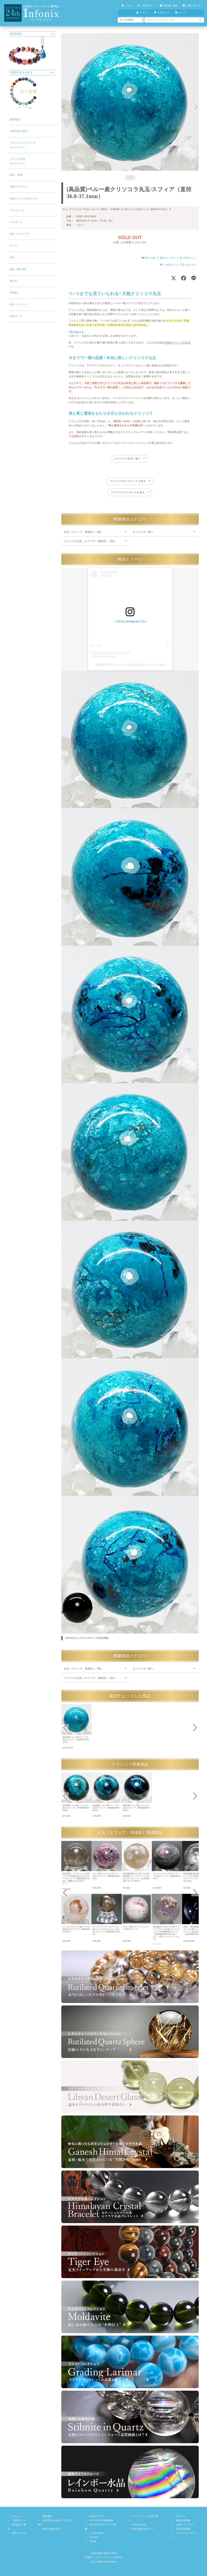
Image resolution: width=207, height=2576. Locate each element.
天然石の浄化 (138, 2524)
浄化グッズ (16, 316)
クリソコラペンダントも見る (127, 492)
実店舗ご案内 (169, 5)
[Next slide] (196, 106)
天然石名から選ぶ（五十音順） (54, 2522)
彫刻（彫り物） (19, 269)
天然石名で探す (19, 131)
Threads (93, 2537)
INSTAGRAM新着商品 (101, 2520)
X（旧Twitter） (97, 2533)
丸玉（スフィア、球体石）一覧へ (83, 532)
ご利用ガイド (146, 5)
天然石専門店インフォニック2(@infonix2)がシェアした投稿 (130, 664)
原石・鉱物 (16, 174)
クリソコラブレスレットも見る (128, 481)
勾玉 (12, 257)
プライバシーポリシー (185, 2535)
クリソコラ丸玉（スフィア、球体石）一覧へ (90, 541)
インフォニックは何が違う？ (142, 2518)
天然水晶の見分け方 (142, 2529)
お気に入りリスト (186, 2524)
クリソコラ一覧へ (143, 532)
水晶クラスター (19, 186)
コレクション (32, 161)
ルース (13, 245)
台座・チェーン (19, 304)
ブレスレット (17, 210)
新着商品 (15, 119)
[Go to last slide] (63, 106)
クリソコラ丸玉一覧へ (128, 458)
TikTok (93, 2541)
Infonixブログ (96, 2516)
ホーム (126, 5)
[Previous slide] (65, 1727)
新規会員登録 (183, 2520)
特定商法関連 (183, 2529)
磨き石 (13, 281)
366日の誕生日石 (51, 2529)
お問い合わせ (192, 5)
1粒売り (14, 292)
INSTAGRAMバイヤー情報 (100, 2526)
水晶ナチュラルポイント (24, 198)
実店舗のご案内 (16, 2526)
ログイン (181, 2516)
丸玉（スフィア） (20, 233)
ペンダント (16, 222)
